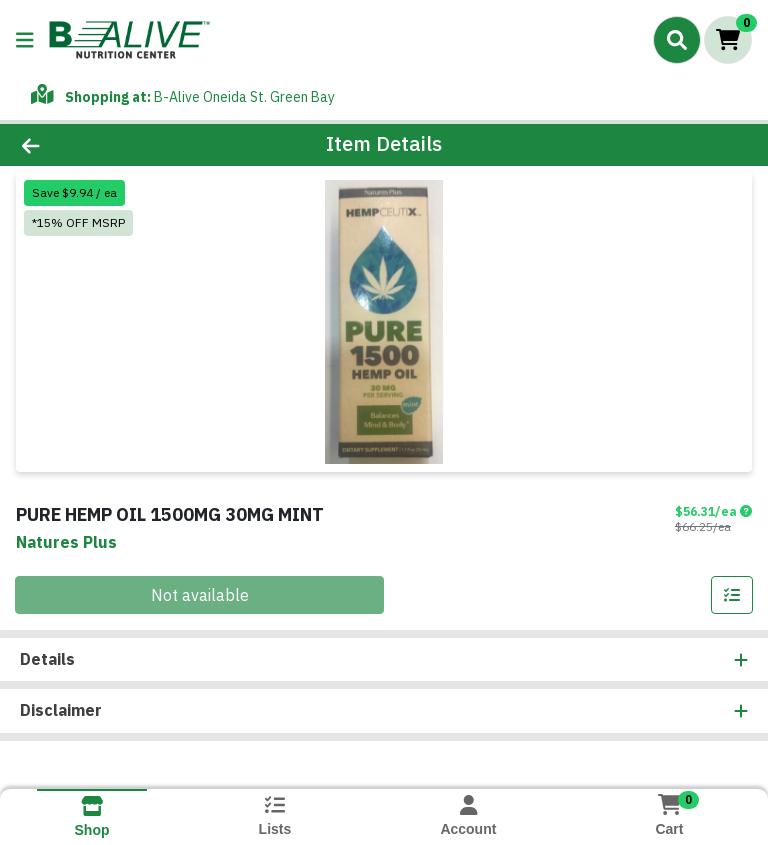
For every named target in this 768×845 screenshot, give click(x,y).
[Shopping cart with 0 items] (728, 40)
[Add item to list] (732, 595)
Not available (200, 595)
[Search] (677, 40)
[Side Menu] (25, 40)
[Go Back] (108, 145)
